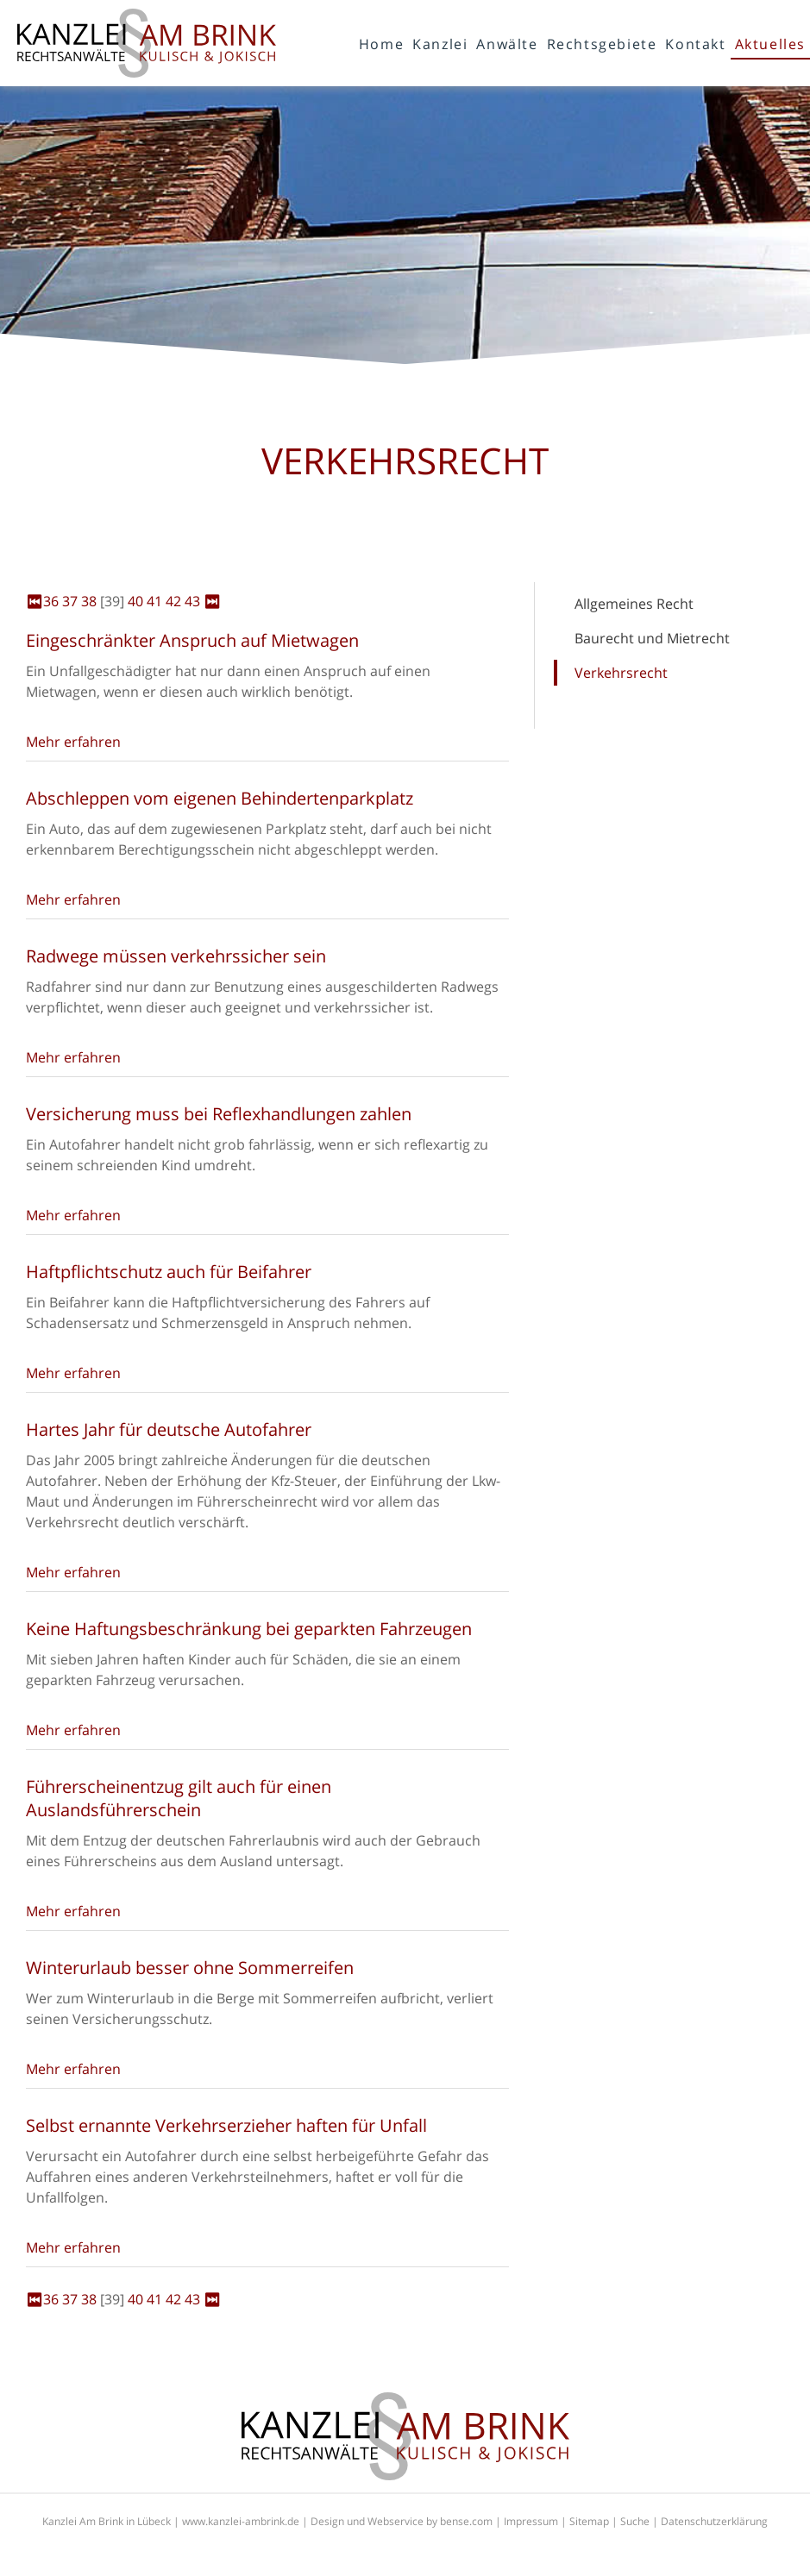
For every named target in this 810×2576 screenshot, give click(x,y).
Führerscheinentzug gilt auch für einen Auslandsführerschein (178, 1798)
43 (192, 601)
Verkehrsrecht (621, 672)
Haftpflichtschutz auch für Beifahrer (168, 1271)
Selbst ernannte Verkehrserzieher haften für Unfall (226, 2125)
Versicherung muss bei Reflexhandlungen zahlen (218, 1113)
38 (89, 601)
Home (381, 43)
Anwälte (506, 43)
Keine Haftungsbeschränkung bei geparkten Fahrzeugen (249, 1628)
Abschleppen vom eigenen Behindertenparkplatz (219, 798)
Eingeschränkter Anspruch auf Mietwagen (192, 640)
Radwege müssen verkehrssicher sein (176, 956)
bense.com (466, 2521)
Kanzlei (440, 43)
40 (135, 601)
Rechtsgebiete (602, 43)
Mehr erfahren (73, 741)
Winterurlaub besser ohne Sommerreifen (190, 1967)
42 (173, 601)
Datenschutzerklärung (714, 2521)
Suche (635, 2521)
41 (154, 601)
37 (70, 601)
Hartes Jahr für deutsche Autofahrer (168, 1429)
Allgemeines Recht (634, 603)
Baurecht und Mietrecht (652, 638)
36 (51, 601)
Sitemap (589, 2521)
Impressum (531, 2521)
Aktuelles (770, 43)
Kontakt (695, 43)
